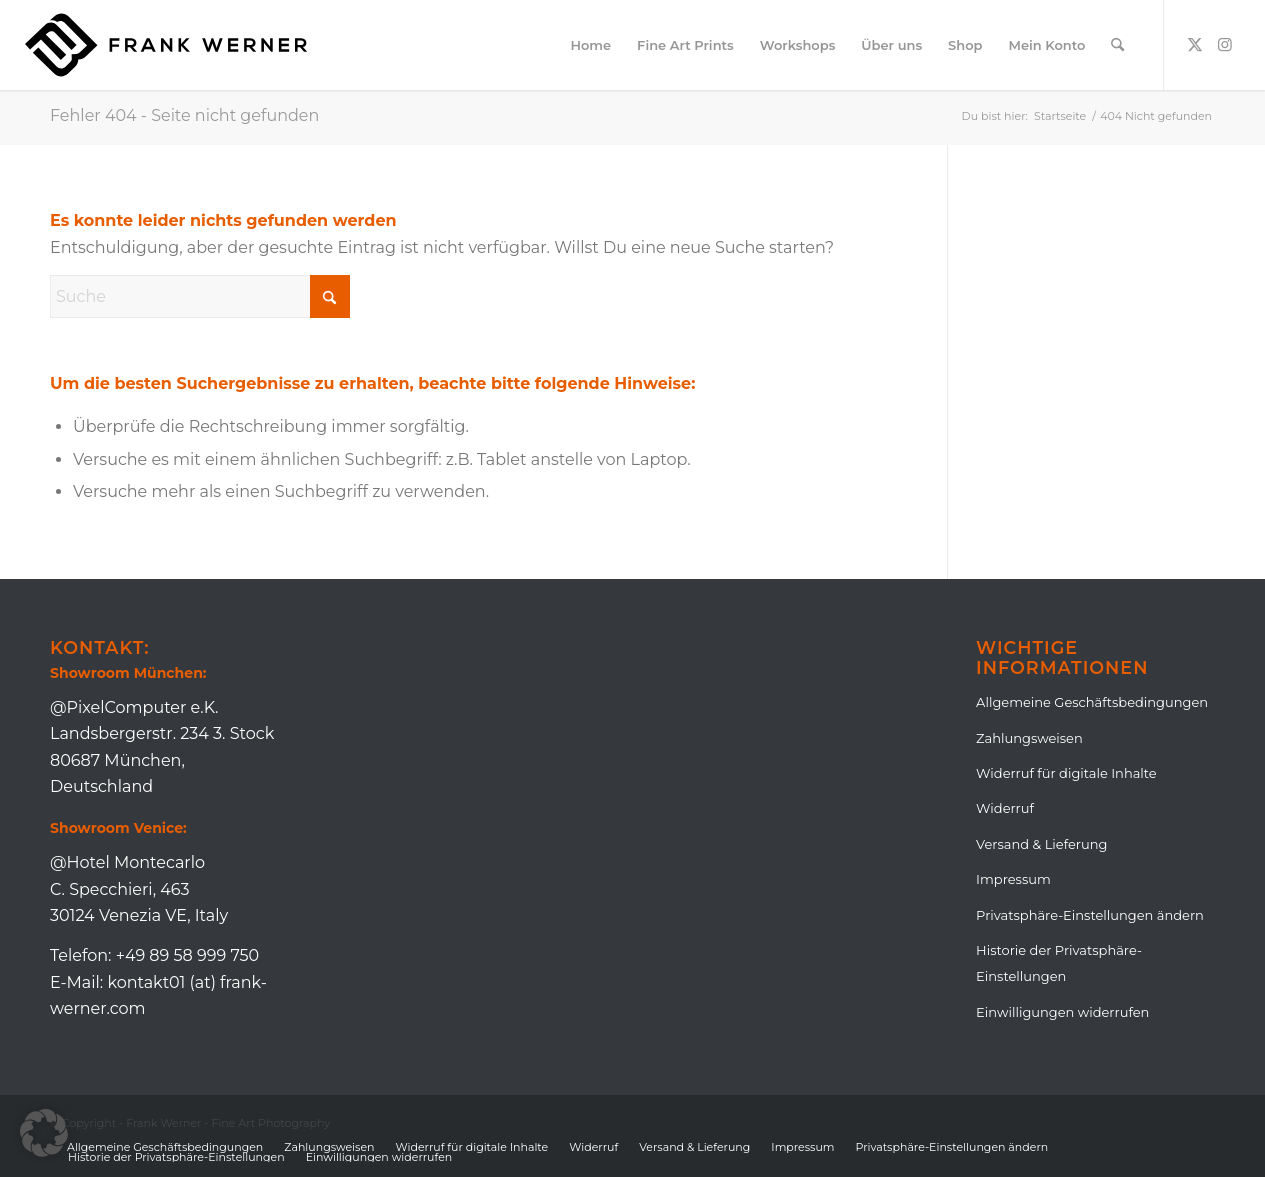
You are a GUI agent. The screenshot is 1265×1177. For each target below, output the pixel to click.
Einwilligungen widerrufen (1062, 1012)
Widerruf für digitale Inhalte (1066, 773)
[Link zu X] (1195, 44)
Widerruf (1005, 808)
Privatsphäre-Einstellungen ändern (1090, 915)
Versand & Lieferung (1041, 844)
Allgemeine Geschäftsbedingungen (1092, 702)
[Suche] (1117, 45)
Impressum (1013, 879)
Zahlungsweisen (1029, 738)
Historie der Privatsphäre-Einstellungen (1059, 963)
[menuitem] (590, 45)
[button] (44, 1133)
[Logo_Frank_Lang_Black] (166, 45)
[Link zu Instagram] (1225, 44)
